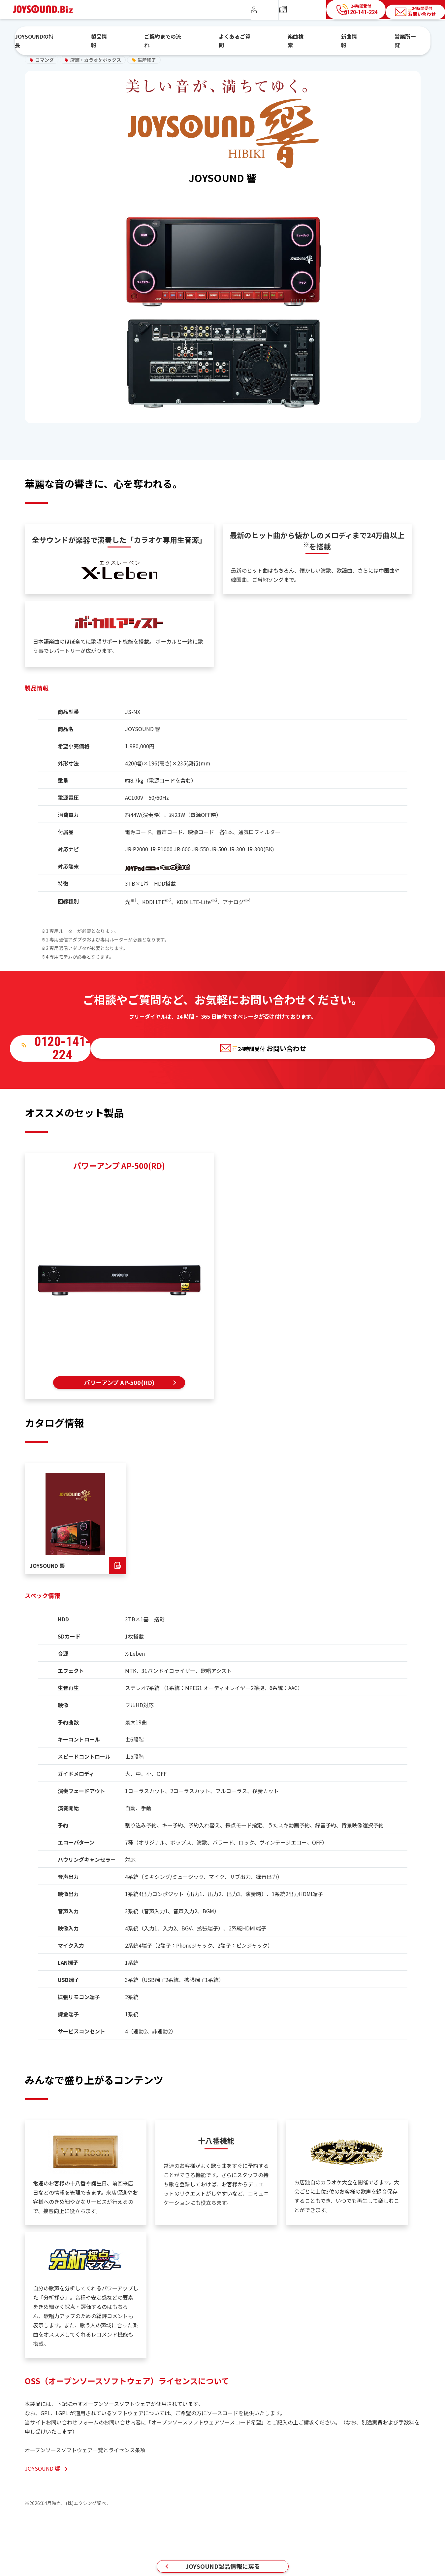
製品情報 (132, 37)
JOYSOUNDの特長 (80, 37)
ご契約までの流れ (182, 37)
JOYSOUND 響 (42, 2470)
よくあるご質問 (240, 37)
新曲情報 (329, 37)
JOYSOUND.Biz (46, 9)
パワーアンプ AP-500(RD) (119, 1381)
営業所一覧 (372, 37)
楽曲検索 (288, 37)
